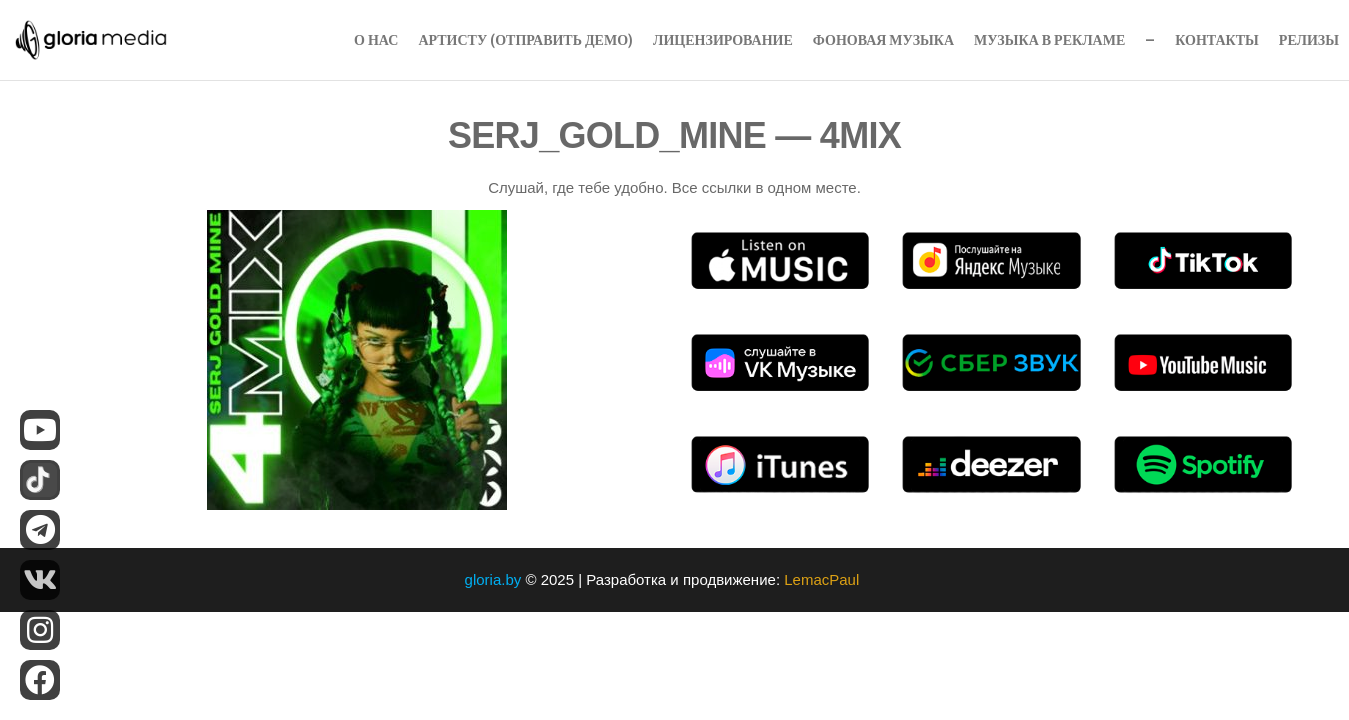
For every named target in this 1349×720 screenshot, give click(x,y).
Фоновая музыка (883, 40)
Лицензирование (723, 40)
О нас (376, 40)
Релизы (1309, 40)
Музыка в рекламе (1049, 40)
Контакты (1217, 40)
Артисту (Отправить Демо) (525, 40)
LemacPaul (823, 579)
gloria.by (493, 579)
